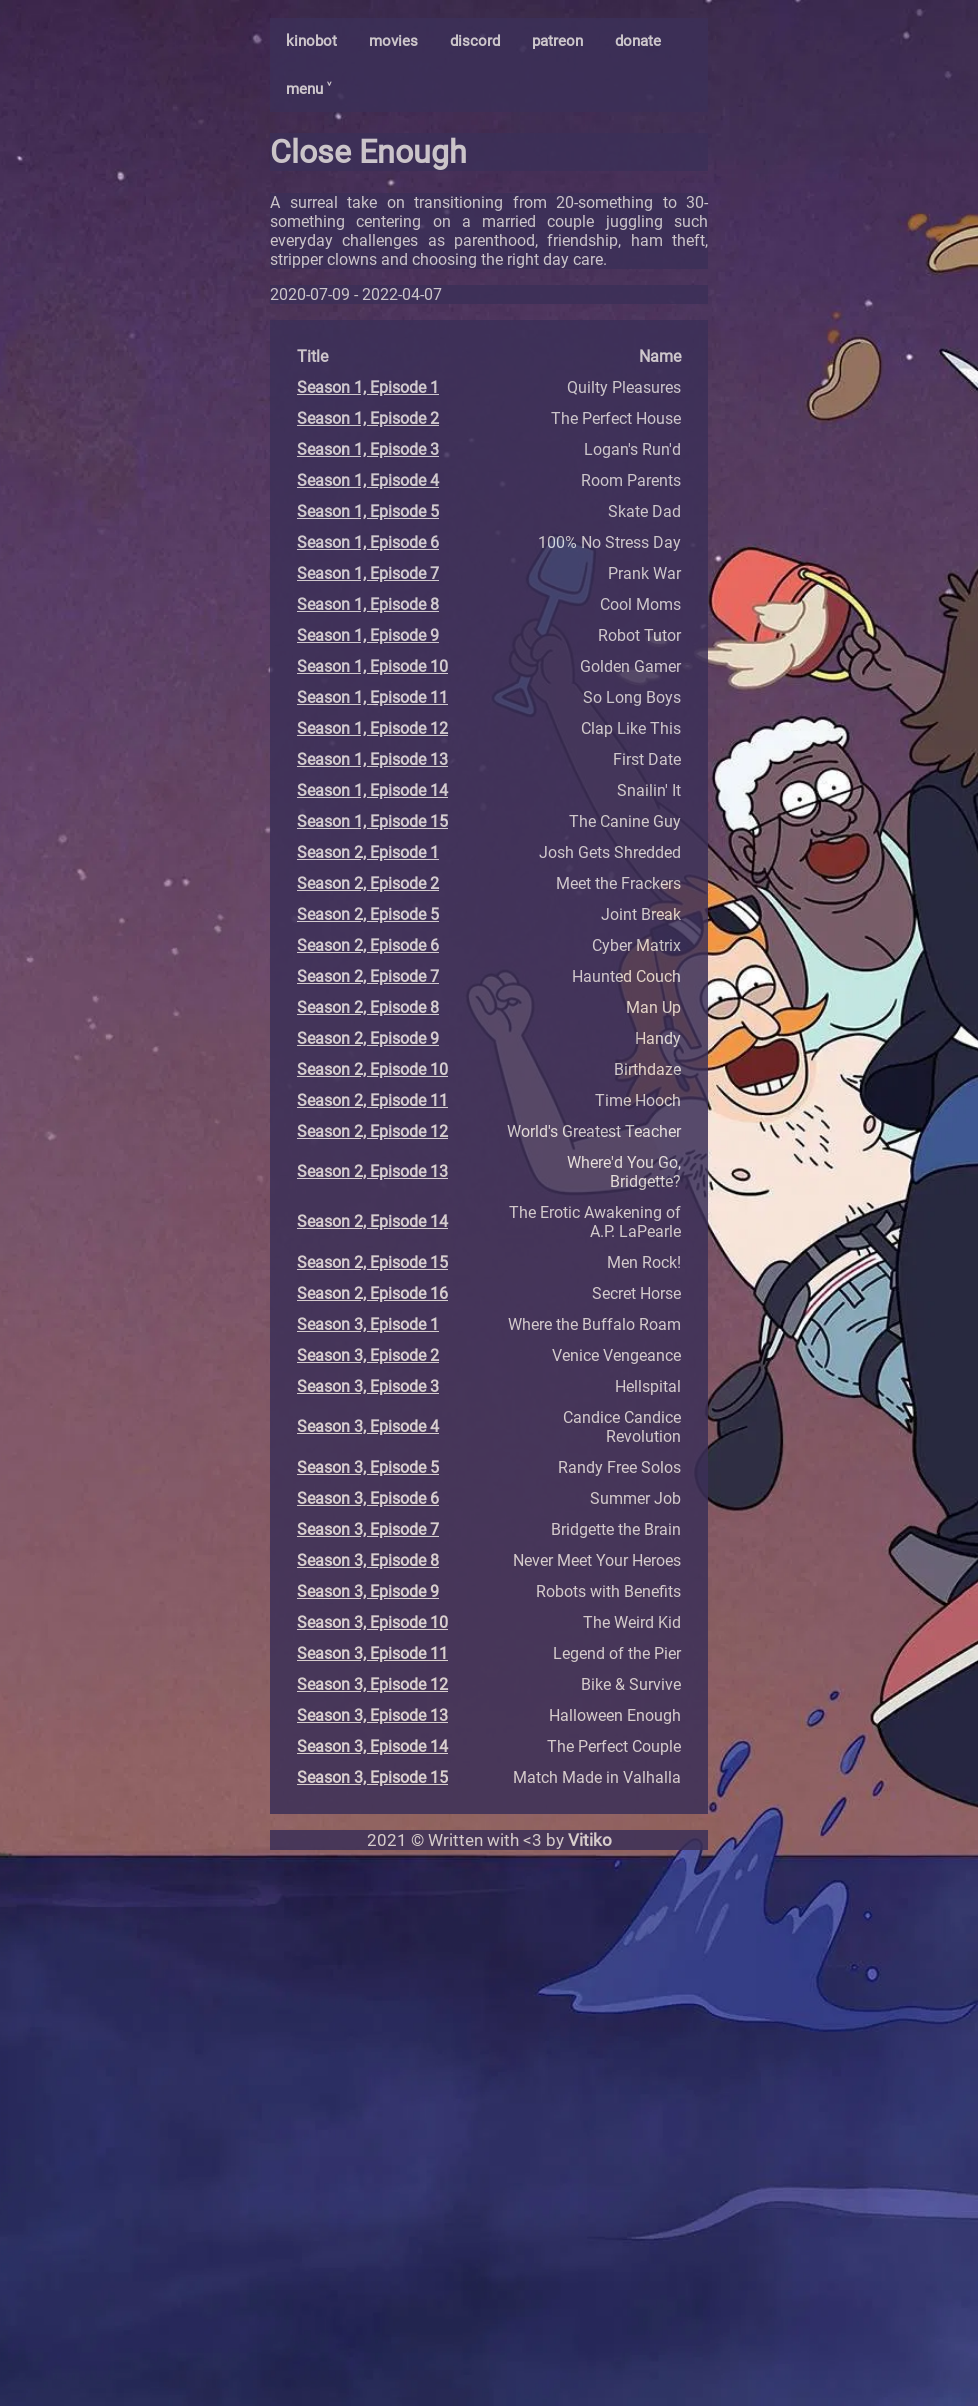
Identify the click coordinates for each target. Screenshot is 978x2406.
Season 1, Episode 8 (368, 604)
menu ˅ (308, 89)
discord (475, 41)
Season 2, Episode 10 (372, 1069)
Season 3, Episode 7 (368, 1529)
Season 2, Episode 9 (368, 1038)
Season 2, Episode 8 (368, 1007)
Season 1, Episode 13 (372, 759)
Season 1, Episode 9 (368, 635)
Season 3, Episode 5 (368, 1467)
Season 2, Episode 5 (368, 914)
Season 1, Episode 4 (368, 480)
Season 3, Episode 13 (372, 1715)
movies (393, 41)
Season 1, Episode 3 (368, 449)
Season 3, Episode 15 (372, 1777)
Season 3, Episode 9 (368, 1591)
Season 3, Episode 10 (372, 1622)
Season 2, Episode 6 (368, 945)
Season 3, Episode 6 (368, 1498)
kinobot (311, 41)
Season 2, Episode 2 (368, 883)
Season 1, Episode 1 (368, 387)
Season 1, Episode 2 (368, 418)
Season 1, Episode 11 (372, 697)
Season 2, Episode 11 (372, 1100)
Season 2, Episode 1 (368, 852)
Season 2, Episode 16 (372, 1293)
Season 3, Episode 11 (372, 1653)
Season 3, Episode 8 (368, 1560)
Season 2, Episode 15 (372, 1262)
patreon (557, 41)
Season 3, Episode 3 (368, 1386)
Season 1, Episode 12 (372, 728)
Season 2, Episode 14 (372, 1221)
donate (638, 41)
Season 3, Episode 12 (372, 1684)
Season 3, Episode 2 (368, 1355)
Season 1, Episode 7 (368, 573)
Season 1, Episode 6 (368, 542)
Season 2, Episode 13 (372, 1171)
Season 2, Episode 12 (372, 1131)
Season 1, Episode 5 (368, 511)
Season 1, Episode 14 (372, 790)
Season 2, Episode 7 (368, 976)
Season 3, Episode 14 (372, 1746)
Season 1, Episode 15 (372, 821)
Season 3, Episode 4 (368, 1426)
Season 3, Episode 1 (368, 1324)
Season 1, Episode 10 (372, 666)
